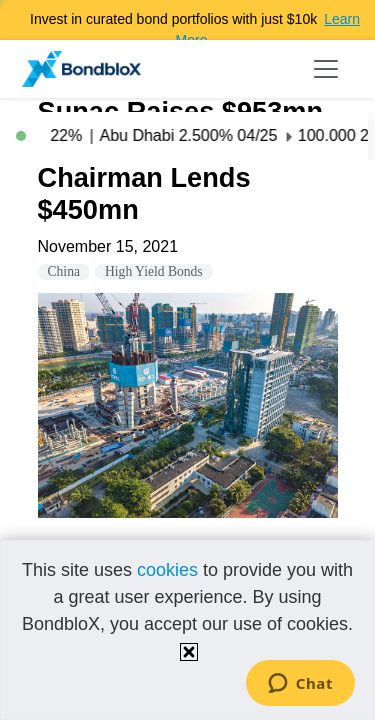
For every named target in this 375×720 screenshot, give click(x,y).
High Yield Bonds (154, 271)
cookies (167, 570)
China (64, 271)
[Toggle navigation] (326, 69)
